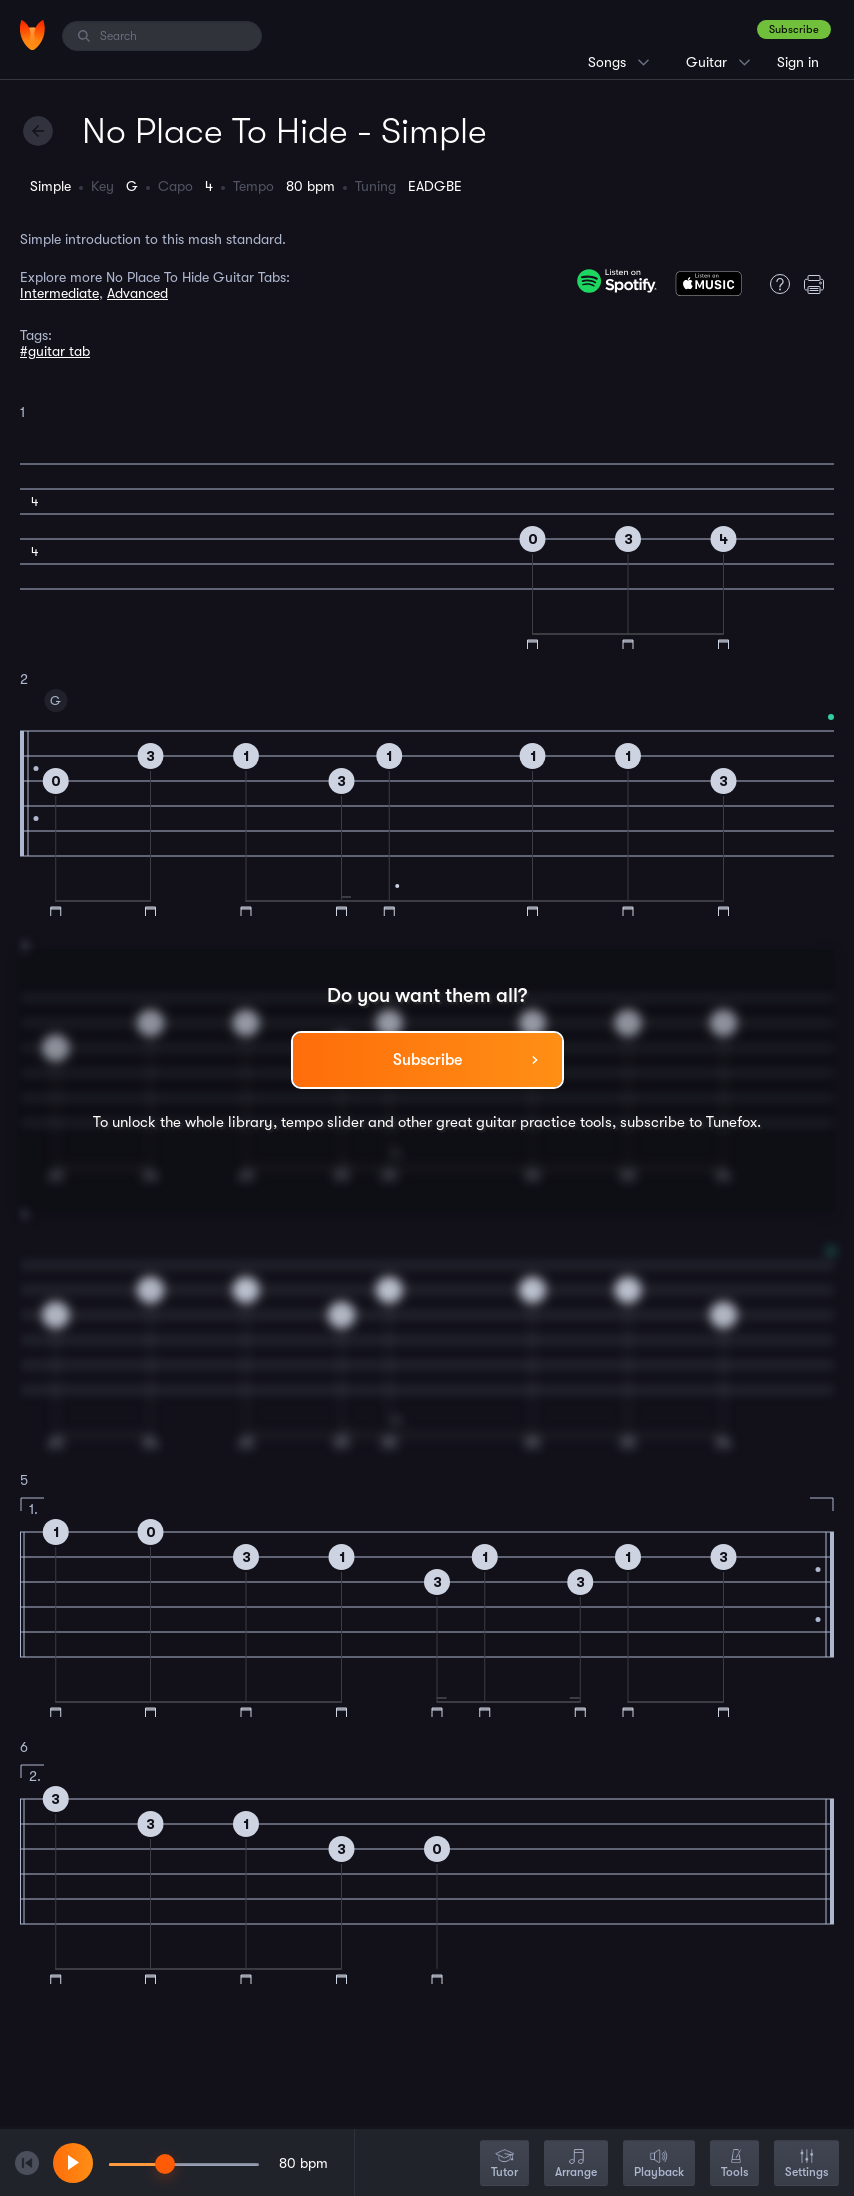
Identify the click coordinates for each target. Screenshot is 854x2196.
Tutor (504, 2164)
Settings (806, 2164)
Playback (659, 2164)
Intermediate (59, 293)
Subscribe (794, 29)
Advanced (137, 293)
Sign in (798, 62)
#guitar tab (55, 351)
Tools (734, 2164)
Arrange (576, 2164)
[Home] (32, 35)
